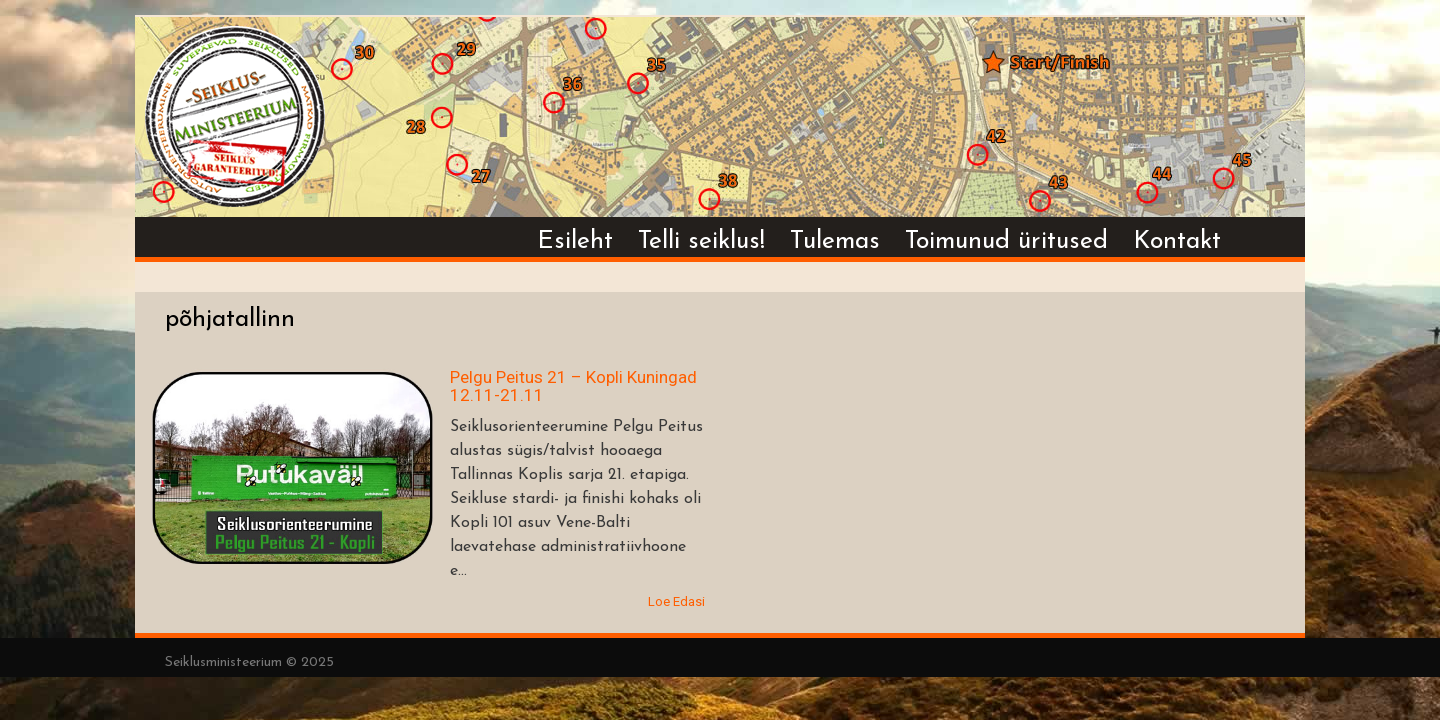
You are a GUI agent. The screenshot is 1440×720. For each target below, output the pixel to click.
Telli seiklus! (701, 241)
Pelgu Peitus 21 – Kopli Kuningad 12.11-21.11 (573, 386)
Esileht (575, 241)
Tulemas (835, 241)
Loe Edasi (676, 601)
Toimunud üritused (1006, 241)
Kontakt (1177, 241)
